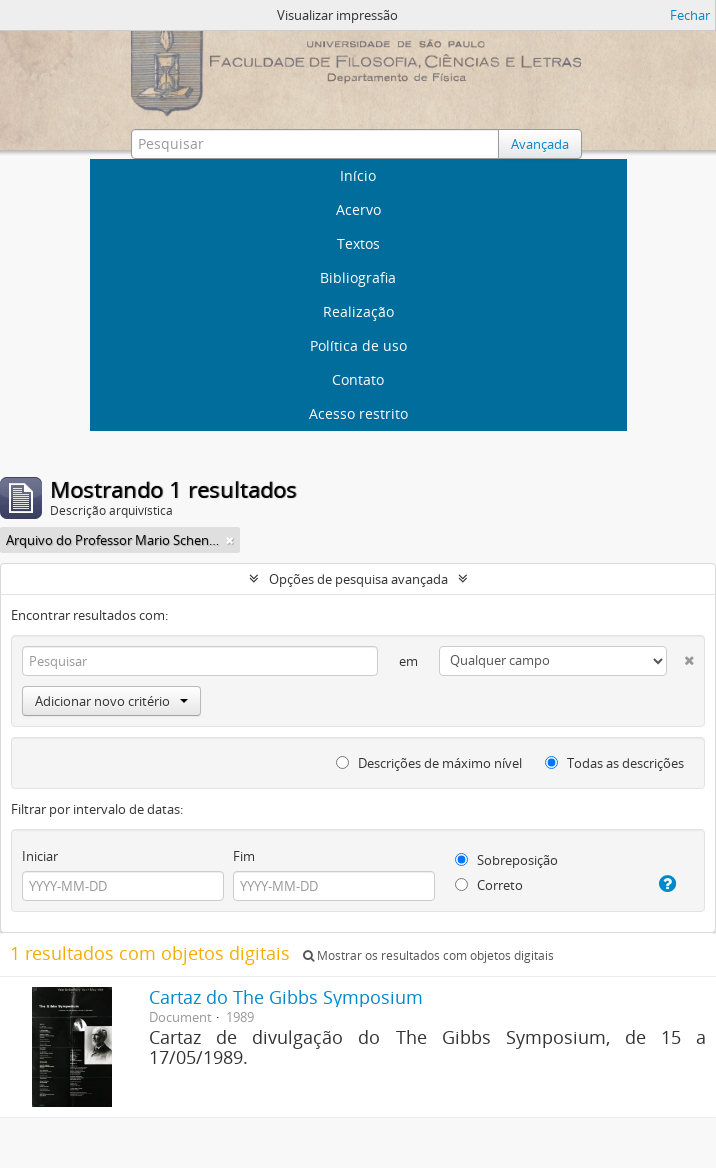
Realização (358, 311)
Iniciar (40, 856)
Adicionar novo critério (111, 701)
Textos (358, 243)
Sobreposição (506, 860)
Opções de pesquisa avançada (358, 579)
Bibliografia (358, 277)
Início (358, 175)
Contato (358, 379)
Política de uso (358, 345)
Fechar (690, 15)
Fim (244, 856)
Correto (489, 885)
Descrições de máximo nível (429, 763)
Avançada (540, 144)
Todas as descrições (614, 763)
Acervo (358, 209)
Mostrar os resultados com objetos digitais (428, 955)
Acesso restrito (358, 413)
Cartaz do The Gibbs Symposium (286, 997)
